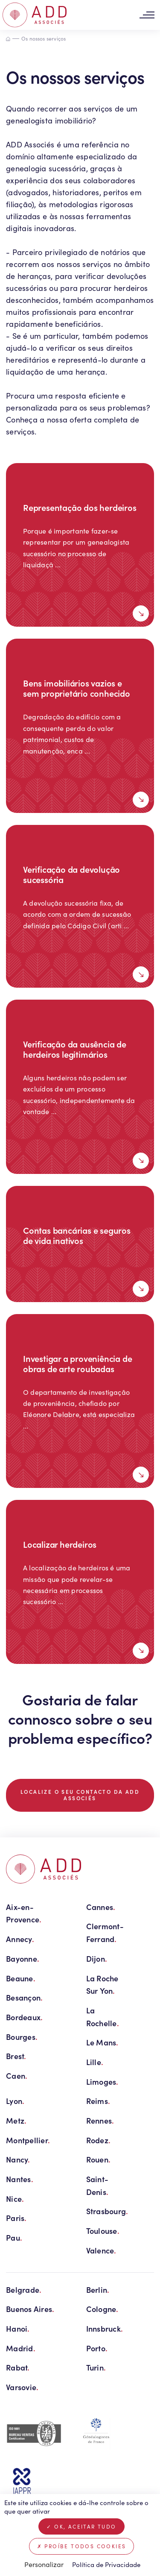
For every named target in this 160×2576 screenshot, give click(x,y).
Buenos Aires (30, 2308)
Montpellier (28, 2140)
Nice (15, 2198)
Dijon (97, 1958)
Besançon (24, 1997)
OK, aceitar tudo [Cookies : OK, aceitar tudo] (81, 2526)
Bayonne (22, 1958)
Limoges (102, 2081)
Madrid (20, 2348)
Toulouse (102, 2230)
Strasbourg (107, 2211)
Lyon (15, 2100)
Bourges (22, 2036)
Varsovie (22, 2387)
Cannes (101, 1906)
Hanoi (18, 2328)
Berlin (98, 2289)
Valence (101, 2250)
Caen (16, 2075)
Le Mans (102, 2042)
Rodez (98, 2140)
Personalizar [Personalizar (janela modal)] (44, 2564)
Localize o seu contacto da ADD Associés (80, 1794)
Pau (14, 2237)
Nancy (18, 2159)
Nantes (19, 2179)
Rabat (18, 2367)
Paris (16, 2217)
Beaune (20, 1978)
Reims (98, 2100)
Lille (95, 2062)
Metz (16, 2120)
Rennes (100, 2120)
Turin (96, 2367)
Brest (16, 2056)
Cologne (102, 2308)
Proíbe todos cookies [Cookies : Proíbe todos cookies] (81, 2546)
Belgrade (23, 2289)
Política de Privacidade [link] (106, 2564)
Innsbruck (104, 2328)
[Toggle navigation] (146, 15)
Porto (97, 2348)
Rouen (98, 2159)
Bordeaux (24, 2017)
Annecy (20, 1938)
